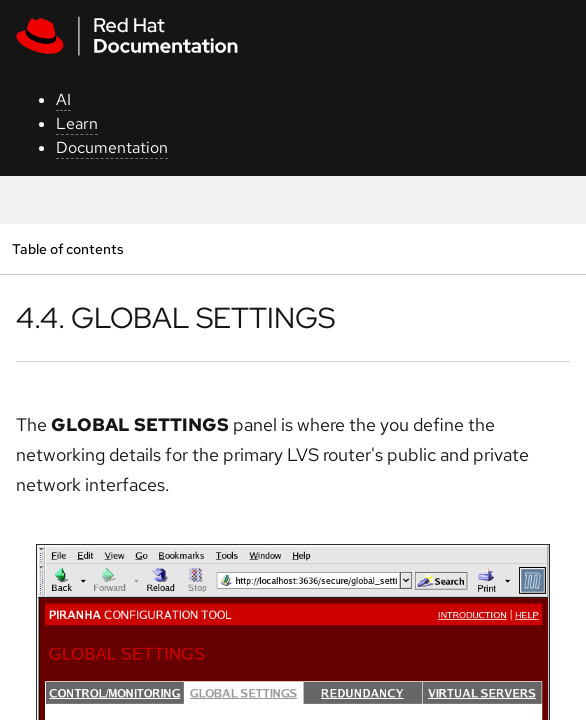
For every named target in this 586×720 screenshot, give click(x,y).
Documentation (112, 147)
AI (63, 99)
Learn (77, 123)
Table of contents (67, 248)
